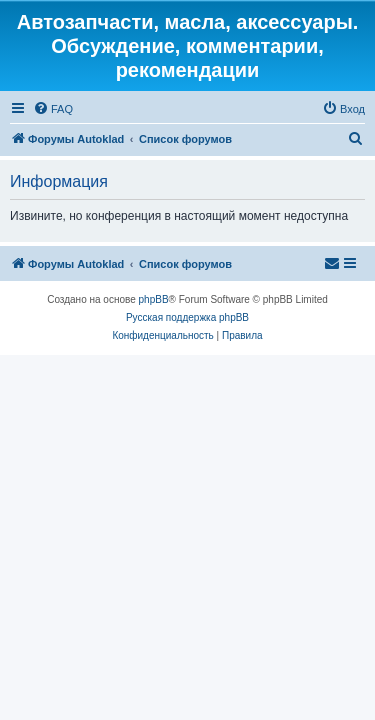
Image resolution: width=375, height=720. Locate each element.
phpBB (154, 299)
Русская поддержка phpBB (187, 317)
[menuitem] (53, 109)
